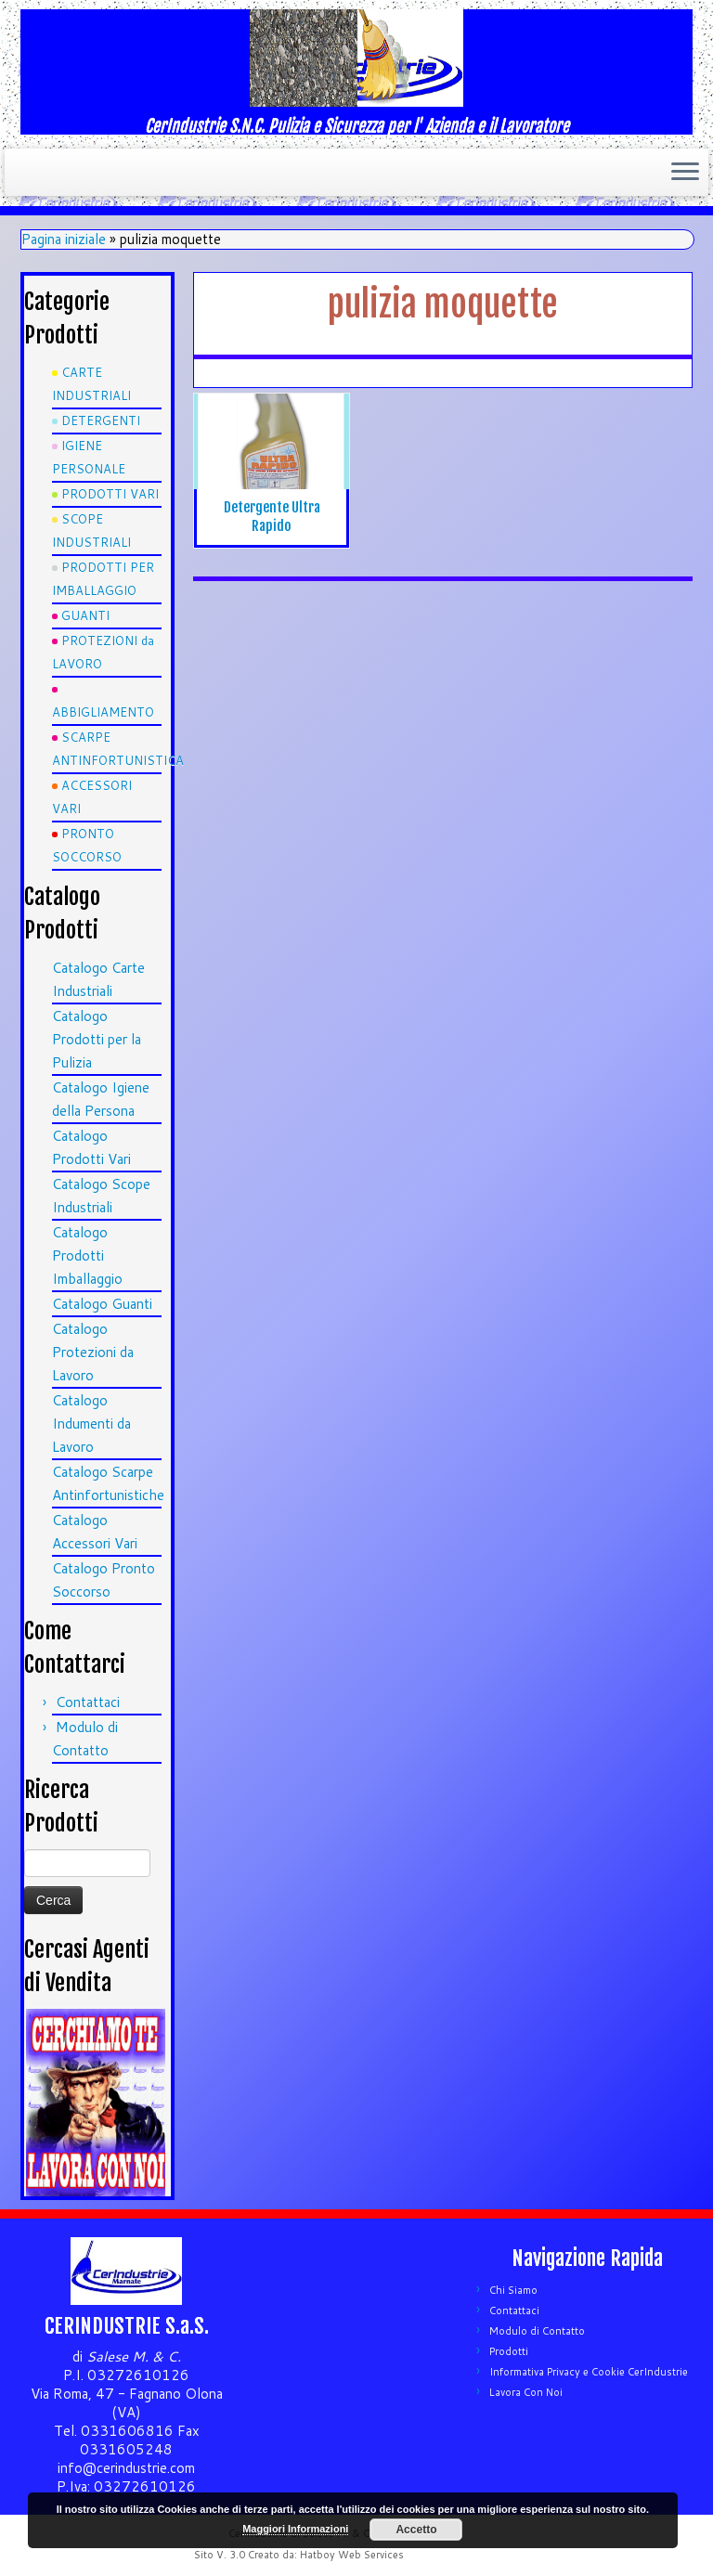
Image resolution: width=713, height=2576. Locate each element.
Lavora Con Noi (526, 2392)
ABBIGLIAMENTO (103, 712)
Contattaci (88, 1702)
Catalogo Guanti (102, 1304)
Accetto (415, 2529)
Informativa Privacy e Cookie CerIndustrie (588, 2371)
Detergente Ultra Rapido (272, 516)
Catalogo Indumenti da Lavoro (91, 1423)
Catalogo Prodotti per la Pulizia (96, 1039)
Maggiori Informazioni (295, 2528)
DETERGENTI (100, 420)
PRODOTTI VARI (110, 493)
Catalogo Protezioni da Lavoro (93, 1352)
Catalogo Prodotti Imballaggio (87, 1255)
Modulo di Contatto (537, 2331)
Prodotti (508, 2351)
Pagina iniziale (63, 239)
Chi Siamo (513, 2290)
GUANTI (85, 615)
